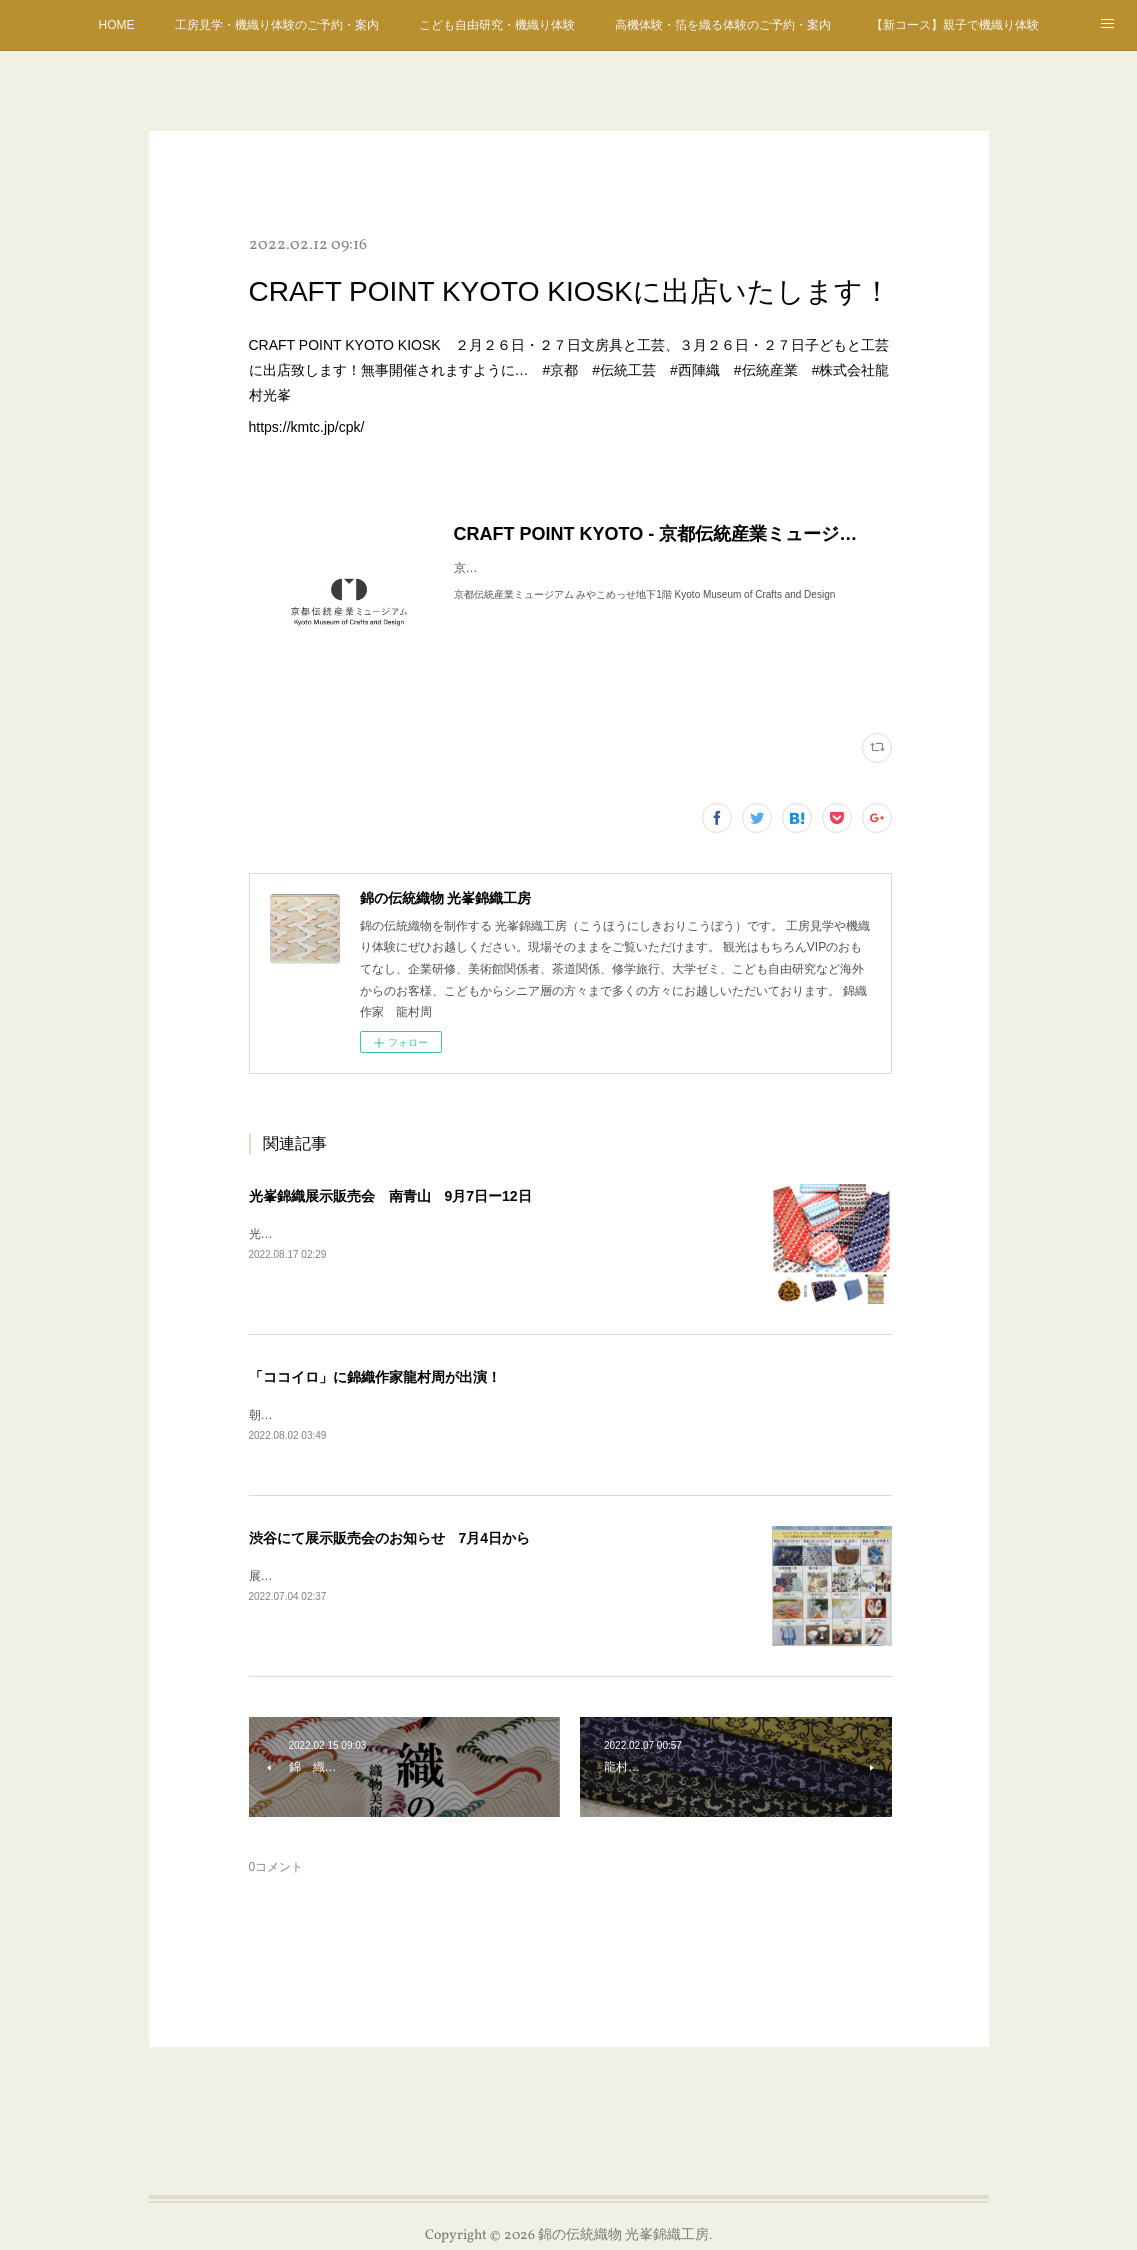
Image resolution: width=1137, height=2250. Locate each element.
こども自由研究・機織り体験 (497, 25)
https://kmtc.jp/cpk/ (307, 427)
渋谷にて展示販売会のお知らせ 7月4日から (390, 1539)
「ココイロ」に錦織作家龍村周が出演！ (375, 1377)
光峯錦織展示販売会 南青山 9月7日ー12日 (390, 1196)
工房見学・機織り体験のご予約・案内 (277, 25)
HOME (117, 25)
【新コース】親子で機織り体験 (955, 25)
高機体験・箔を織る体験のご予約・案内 (723, 25)
